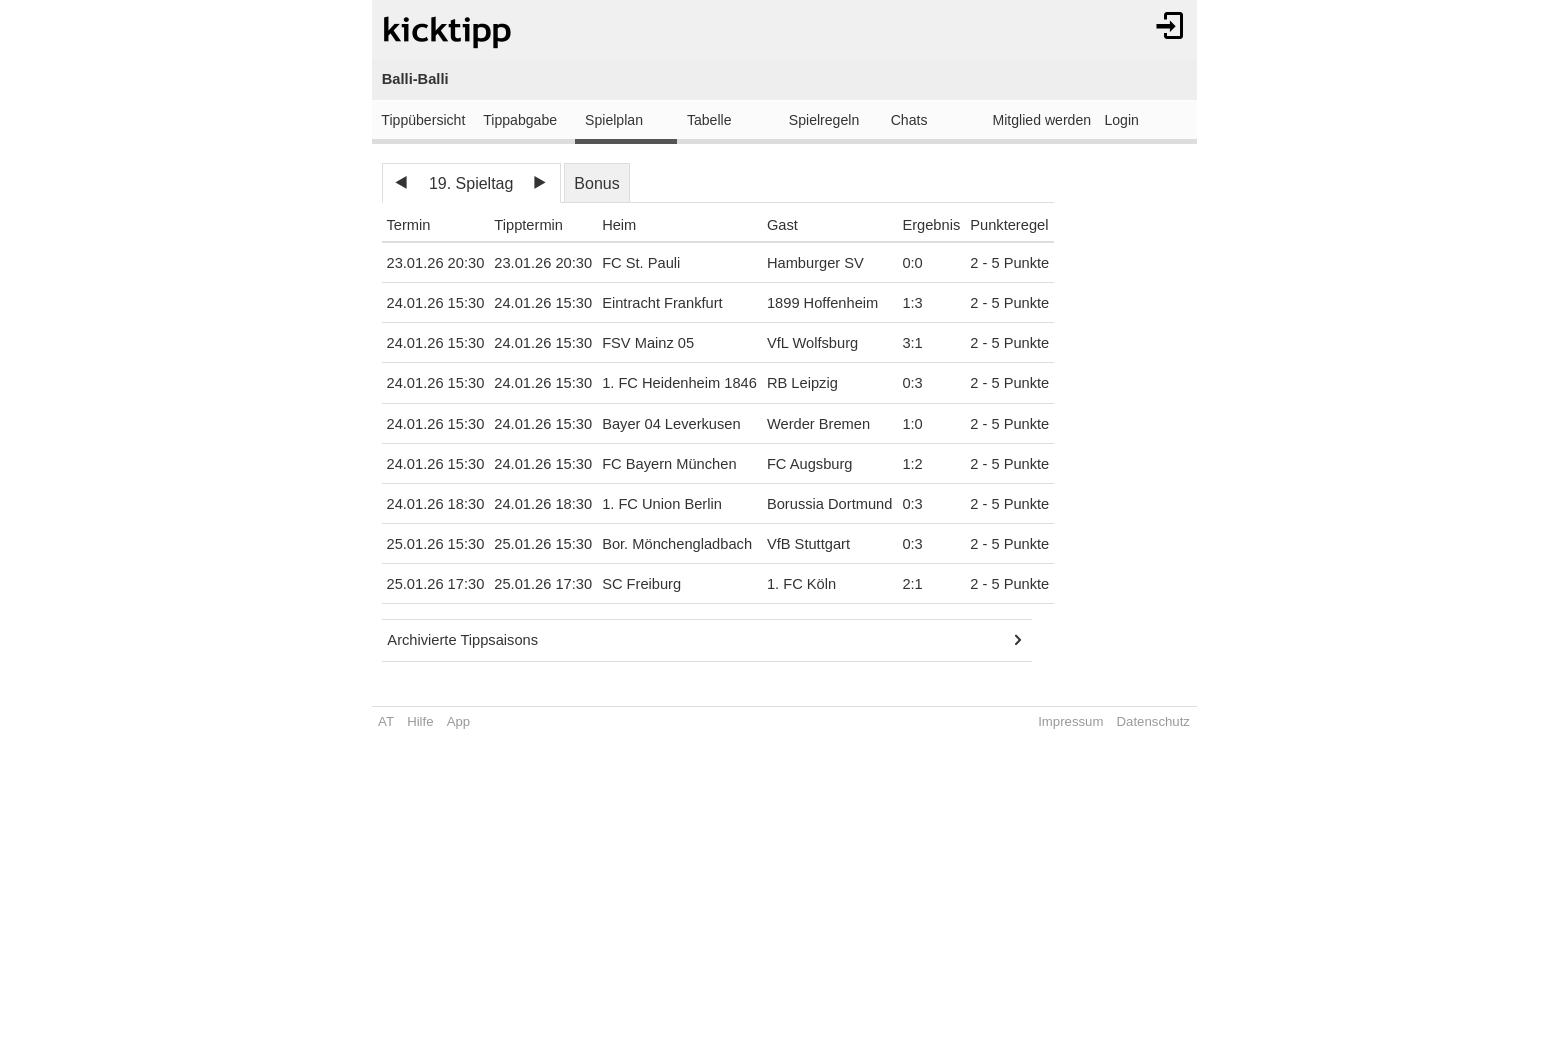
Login (1121, 120)
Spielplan (614, 120)
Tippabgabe (520, 120)
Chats (909, 120)
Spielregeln (824, 120)
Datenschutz (1153, 721)
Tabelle (709, 120)
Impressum (1070, 721)
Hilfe (420, 721)
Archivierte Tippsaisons (462, 640)
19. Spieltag (471, 183)
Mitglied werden (1042, 120)
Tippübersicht (423, 120)
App (458, 721)
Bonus (596, 183)
